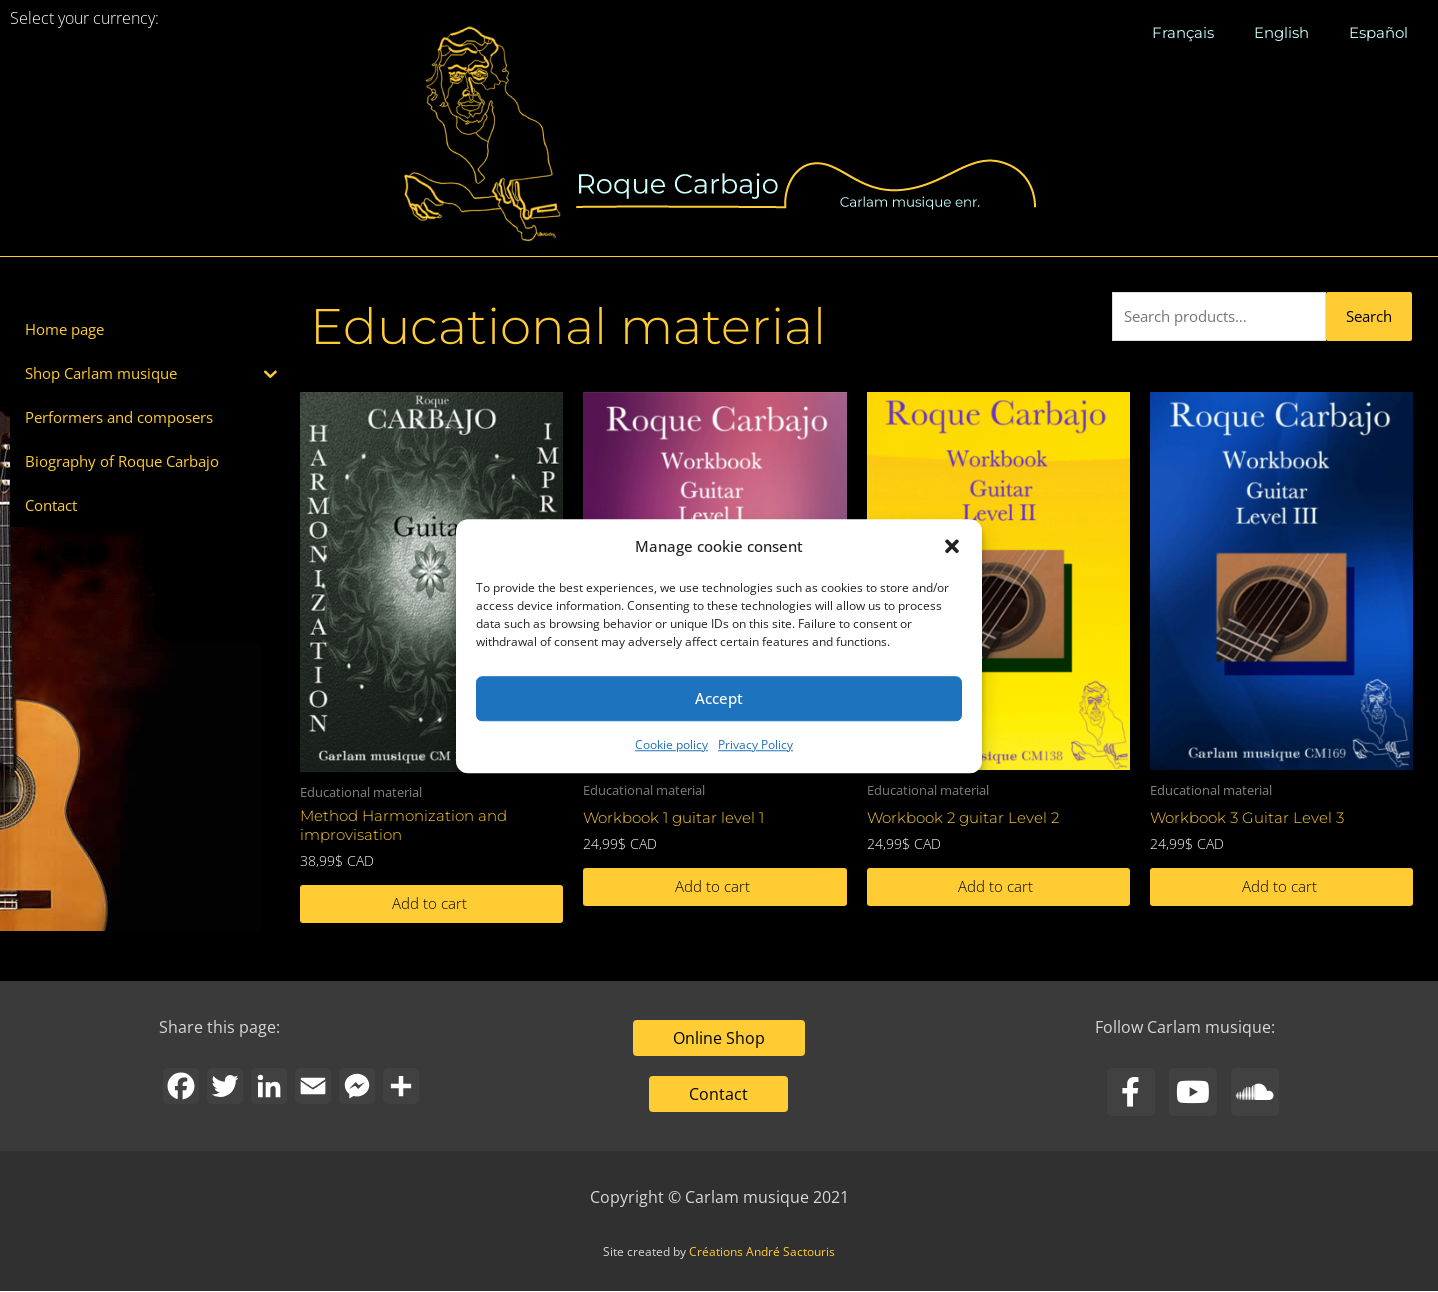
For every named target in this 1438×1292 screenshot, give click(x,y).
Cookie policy (671, 744)
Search (1369, 316)
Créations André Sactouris (762, 1252)
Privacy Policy (755, 744)
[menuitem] (1183, 33)
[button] (952, 547)
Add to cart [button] (429, 904)
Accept (719, 699)
